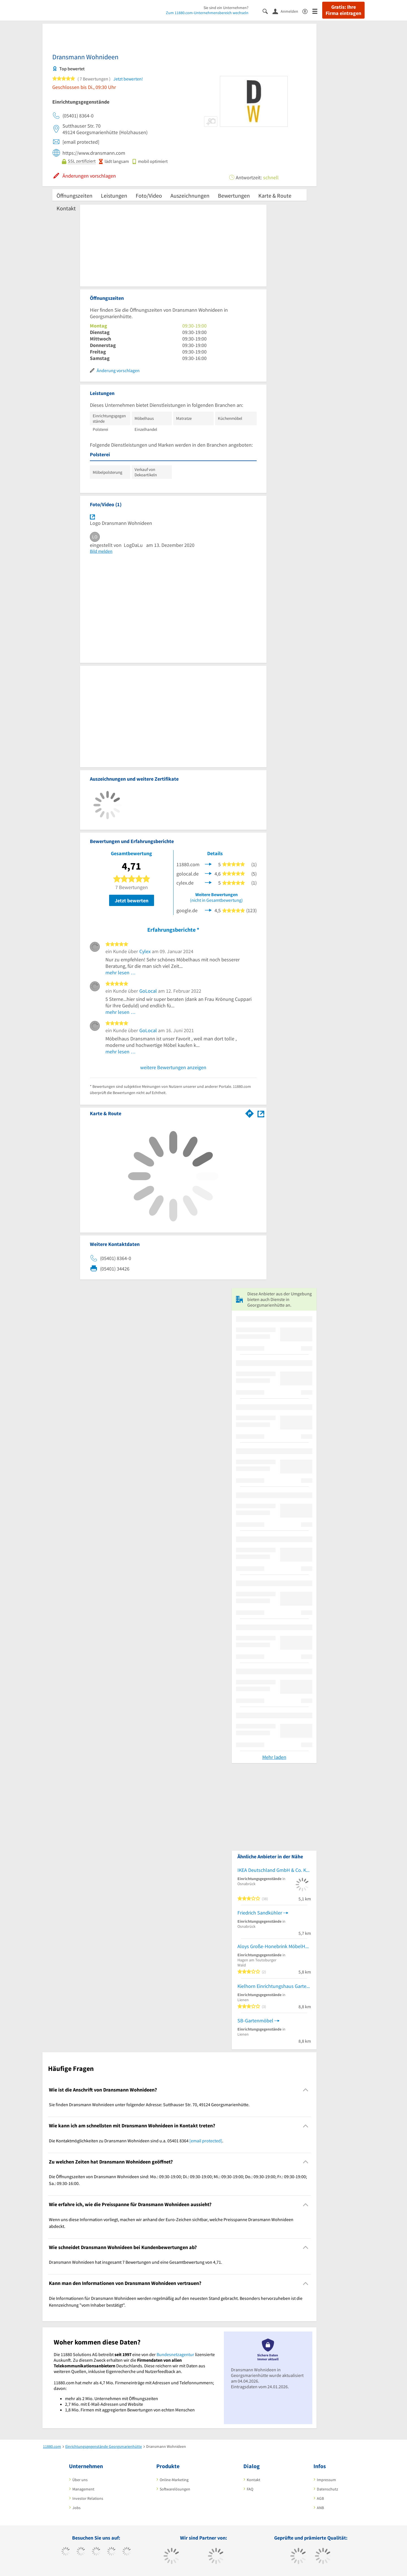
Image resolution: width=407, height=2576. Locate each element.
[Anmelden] (287, 11)
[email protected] (205, 2140)
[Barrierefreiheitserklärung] (307, 10)
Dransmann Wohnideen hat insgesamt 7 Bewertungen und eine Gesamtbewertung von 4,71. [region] (135, 2262)
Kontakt (66, 208)
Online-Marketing (174, 2479)
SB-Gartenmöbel (255, 2020)
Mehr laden (274, 1757)
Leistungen (114, 195)
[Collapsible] (305, 2090)
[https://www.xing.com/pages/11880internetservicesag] (111, 2552)
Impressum (326, 2479)
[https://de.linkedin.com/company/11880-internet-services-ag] (126, 2552)
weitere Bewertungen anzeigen (173, 1067)
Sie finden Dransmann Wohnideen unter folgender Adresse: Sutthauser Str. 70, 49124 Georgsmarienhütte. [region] (149, 2104)
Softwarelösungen (175, 2489)
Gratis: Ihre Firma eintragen (343, 10)
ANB (320, 2507)
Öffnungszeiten (74, 195)
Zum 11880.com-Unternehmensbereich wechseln (207, 12)
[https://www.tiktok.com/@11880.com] (80, 2552)
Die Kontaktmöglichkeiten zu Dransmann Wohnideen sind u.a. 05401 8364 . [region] (136, 2140)
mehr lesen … (120, 972)
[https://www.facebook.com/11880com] (65, 2552)
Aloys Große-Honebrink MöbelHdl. (274, 1946)
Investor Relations (87, 2498)
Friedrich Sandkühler (259, 1912)
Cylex (145, 951)
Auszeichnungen (189, 195)
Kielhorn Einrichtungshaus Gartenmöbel (274, 1986)
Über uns (80, 2479)
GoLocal (148, 991)
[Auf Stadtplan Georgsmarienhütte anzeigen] (260, 1113)
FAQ (250, 2489)
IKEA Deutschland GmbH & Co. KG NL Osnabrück (274, 1870)
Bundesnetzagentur (175, 2354)
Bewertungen (234, 195)
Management (83, 2489)
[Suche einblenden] (267, 10)
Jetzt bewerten (131, 900)
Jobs (76, 2507)
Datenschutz (327, 2489)
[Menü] (317, 10)
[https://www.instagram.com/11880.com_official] (96, 2552)
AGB (320, 2498)
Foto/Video (149, 195)
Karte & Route (274, 195)
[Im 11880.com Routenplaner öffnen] (249, 1112)
